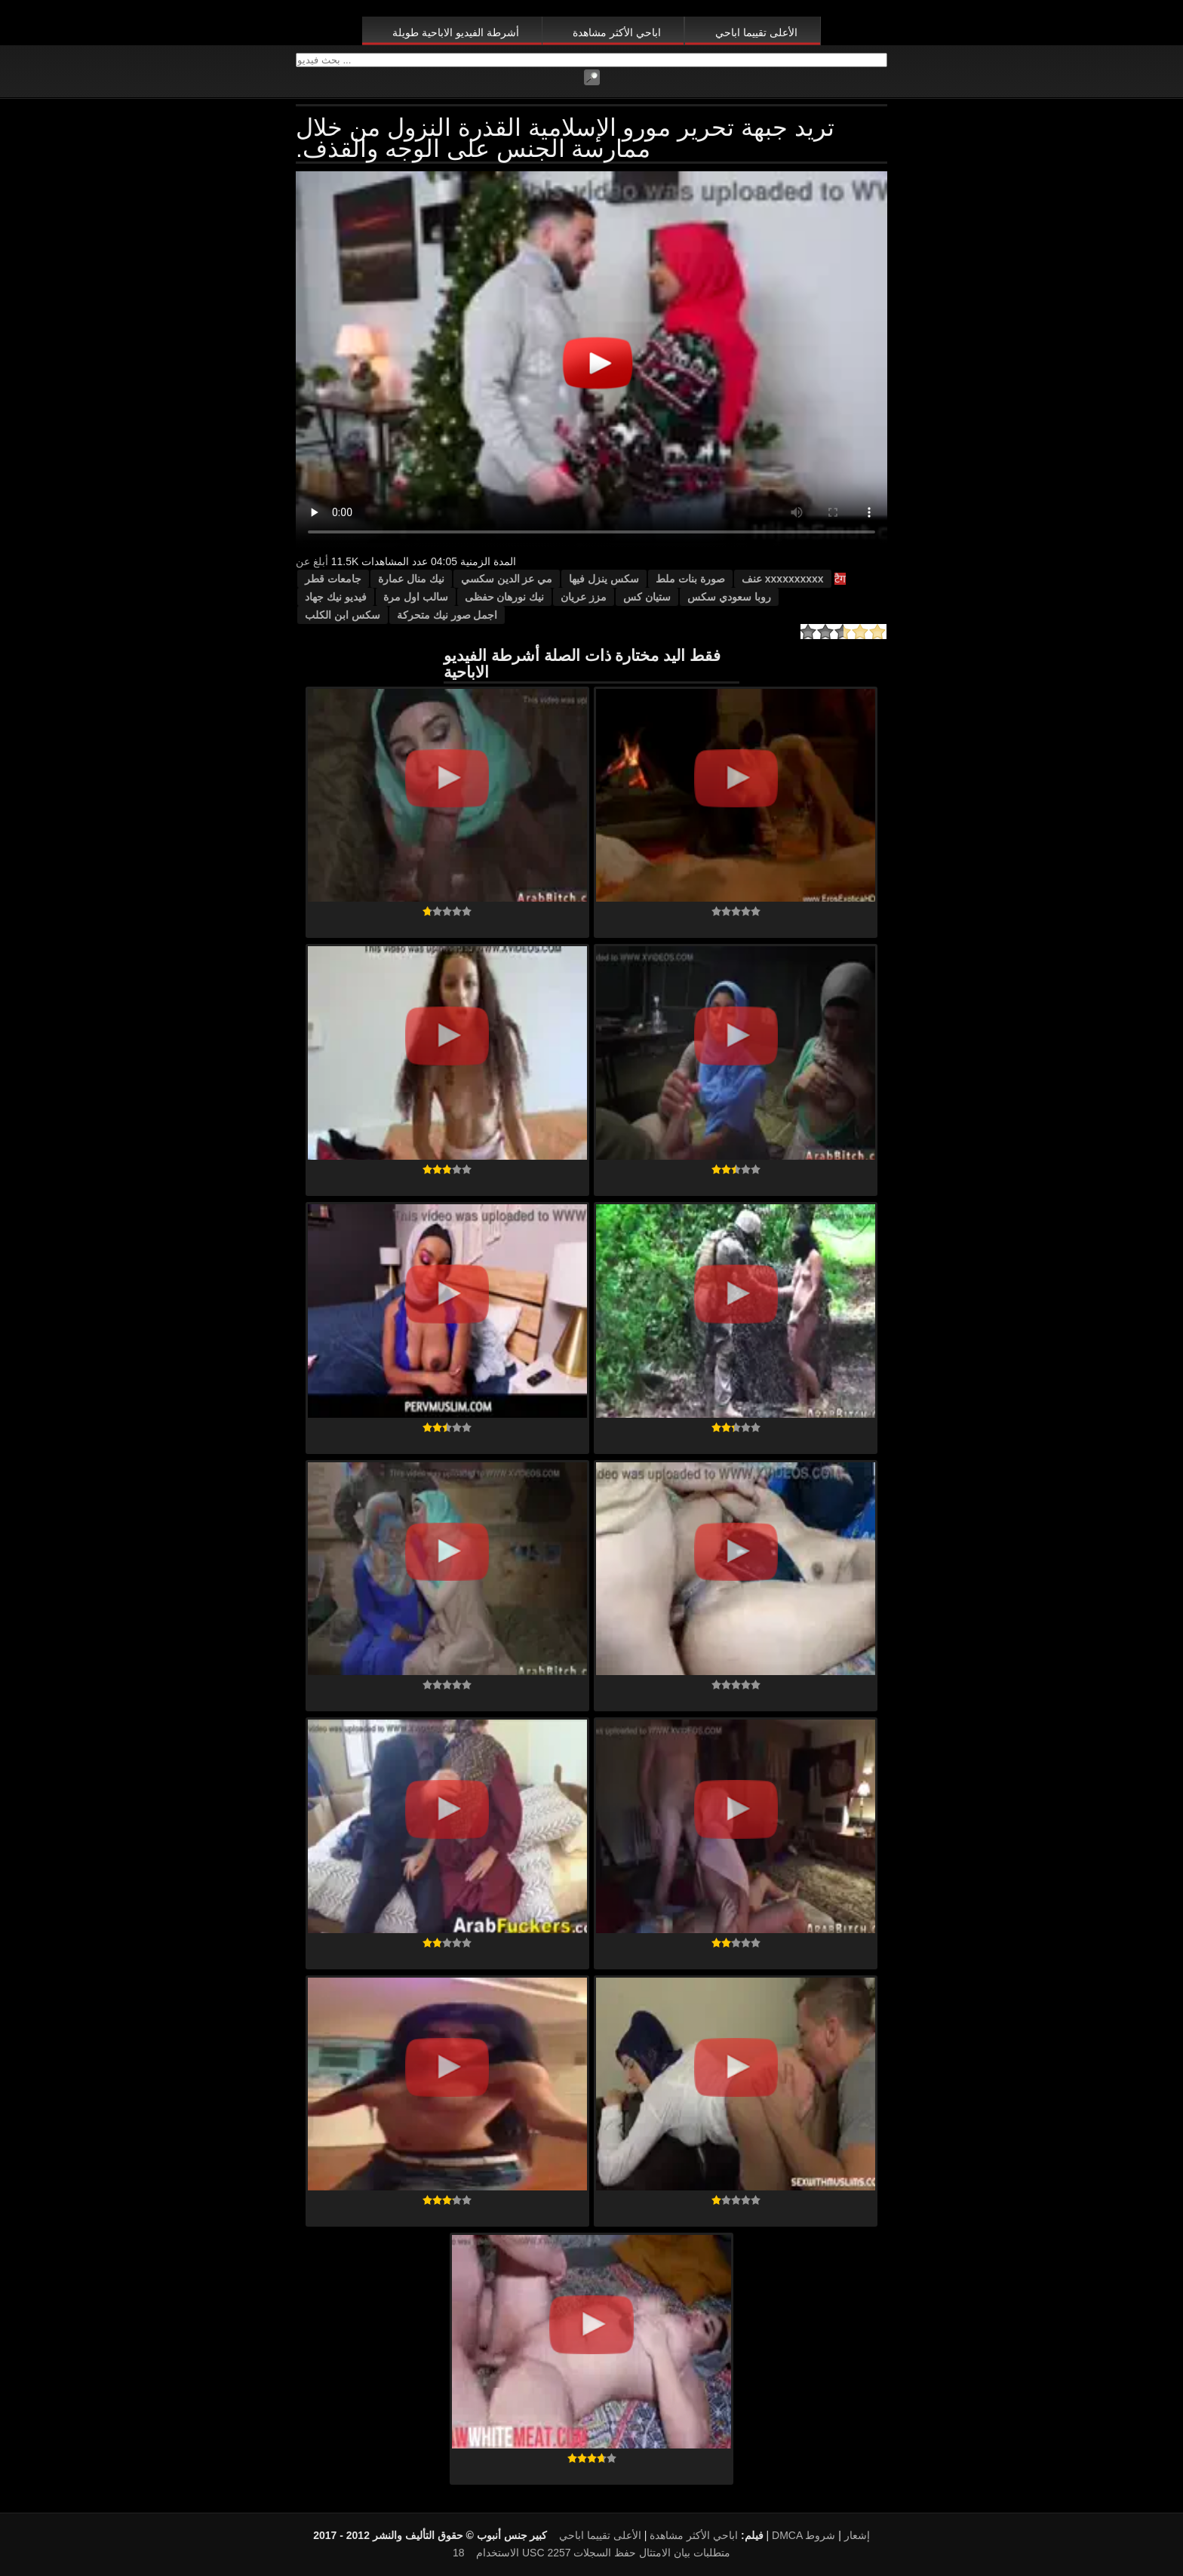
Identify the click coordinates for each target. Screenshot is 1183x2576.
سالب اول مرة (415, 597)
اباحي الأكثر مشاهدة (617, 32)
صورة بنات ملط (690, 579)
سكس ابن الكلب (342, 615)
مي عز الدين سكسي (507, 579)
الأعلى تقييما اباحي (756, 32)
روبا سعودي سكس (729, 597)
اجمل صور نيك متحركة (447, 615)
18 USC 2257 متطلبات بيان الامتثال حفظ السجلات (591, 2553)
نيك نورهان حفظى (505, 597)
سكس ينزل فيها (604, 579)
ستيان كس (647, 597)
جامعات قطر (333, 579)
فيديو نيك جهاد (336, 597)
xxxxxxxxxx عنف (783, 579)
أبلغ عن (312, 561)
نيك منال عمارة (411, 579)
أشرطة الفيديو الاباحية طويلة (455, 32)
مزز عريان (584, 597)
